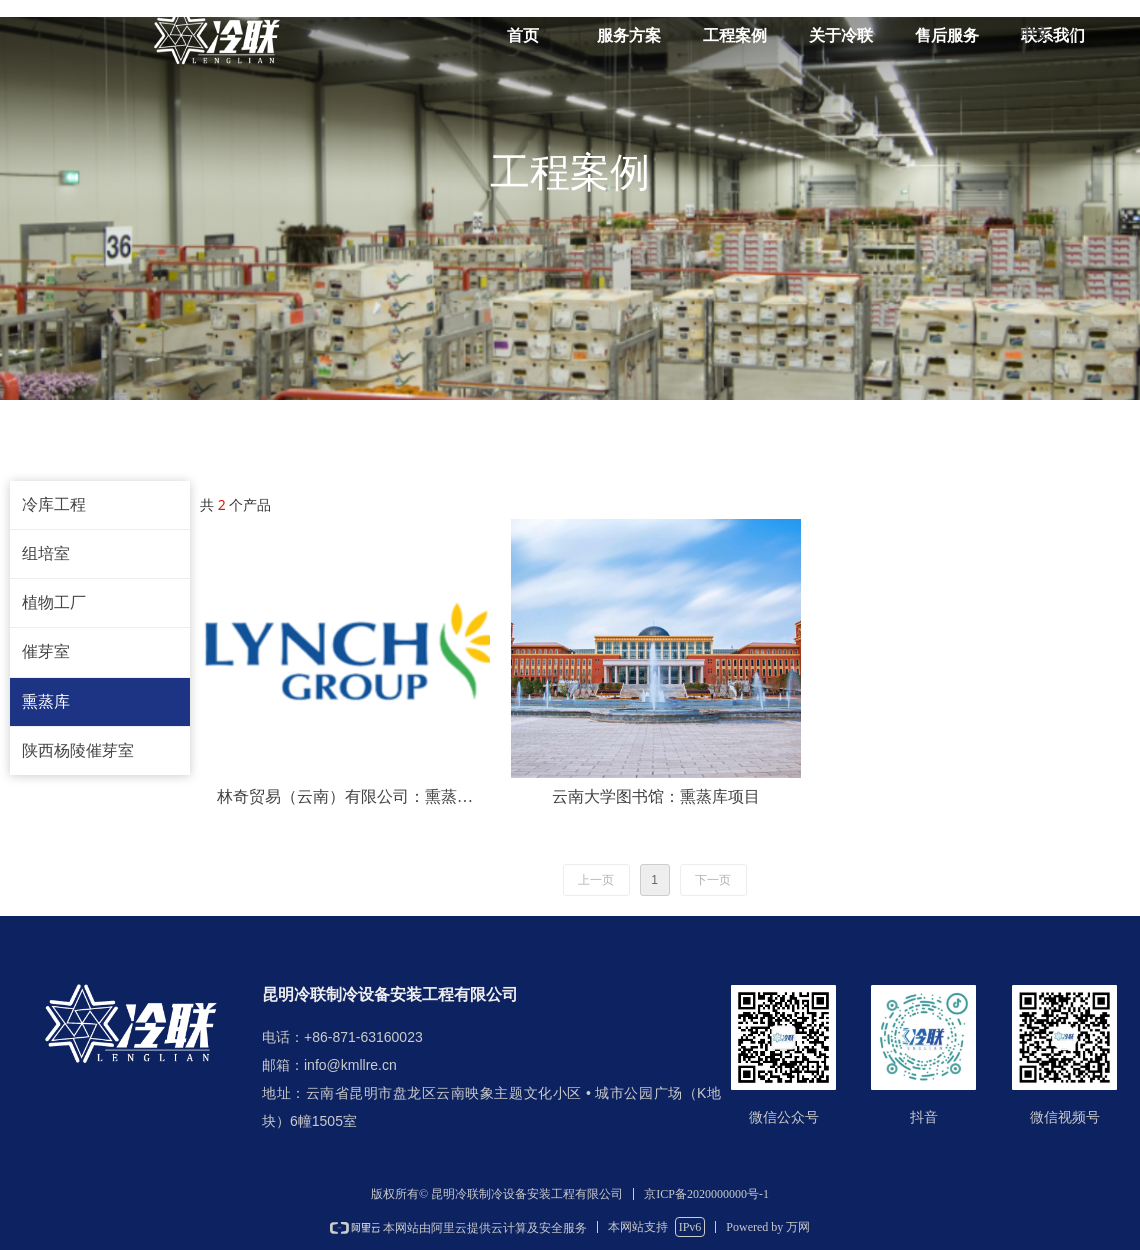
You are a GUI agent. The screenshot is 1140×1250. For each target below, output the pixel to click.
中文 (1035, 34)
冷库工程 (54, 504)
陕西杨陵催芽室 (78, 750)
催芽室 (46, 651)
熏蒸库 (46, 701)
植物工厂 (54, 602)
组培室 (46, 553)
